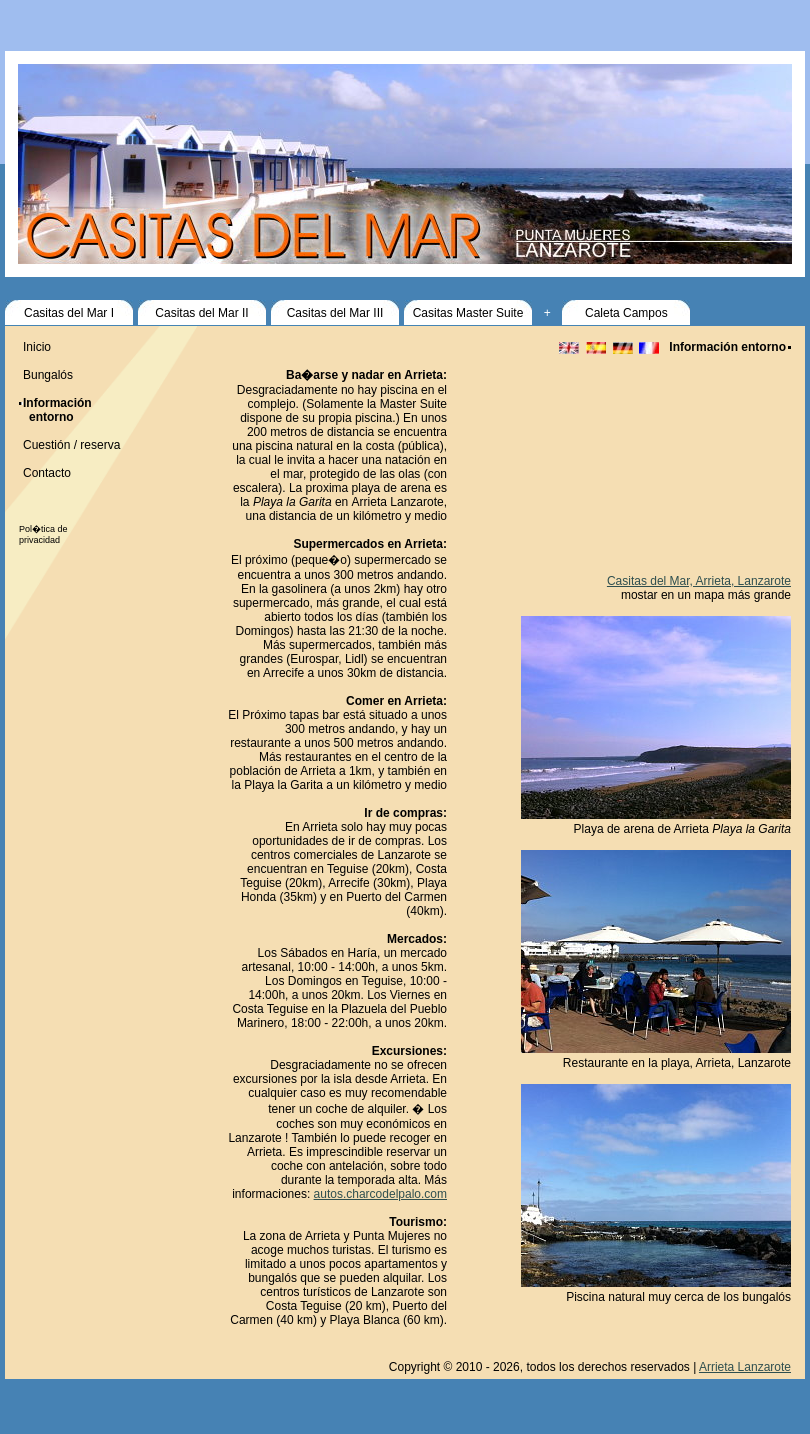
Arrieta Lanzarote (745, 1367)
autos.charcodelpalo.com (380, 1194)
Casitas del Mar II (201, 313)
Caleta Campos (626, 313)
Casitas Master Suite (468, 313)
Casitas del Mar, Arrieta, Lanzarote (699, 581)
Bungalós (48, 375)
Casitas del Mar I (69, 313)
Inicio (37, 347)
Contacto (47, 473)
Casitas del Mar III (335, 313)
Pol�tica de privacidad (43, 534)
